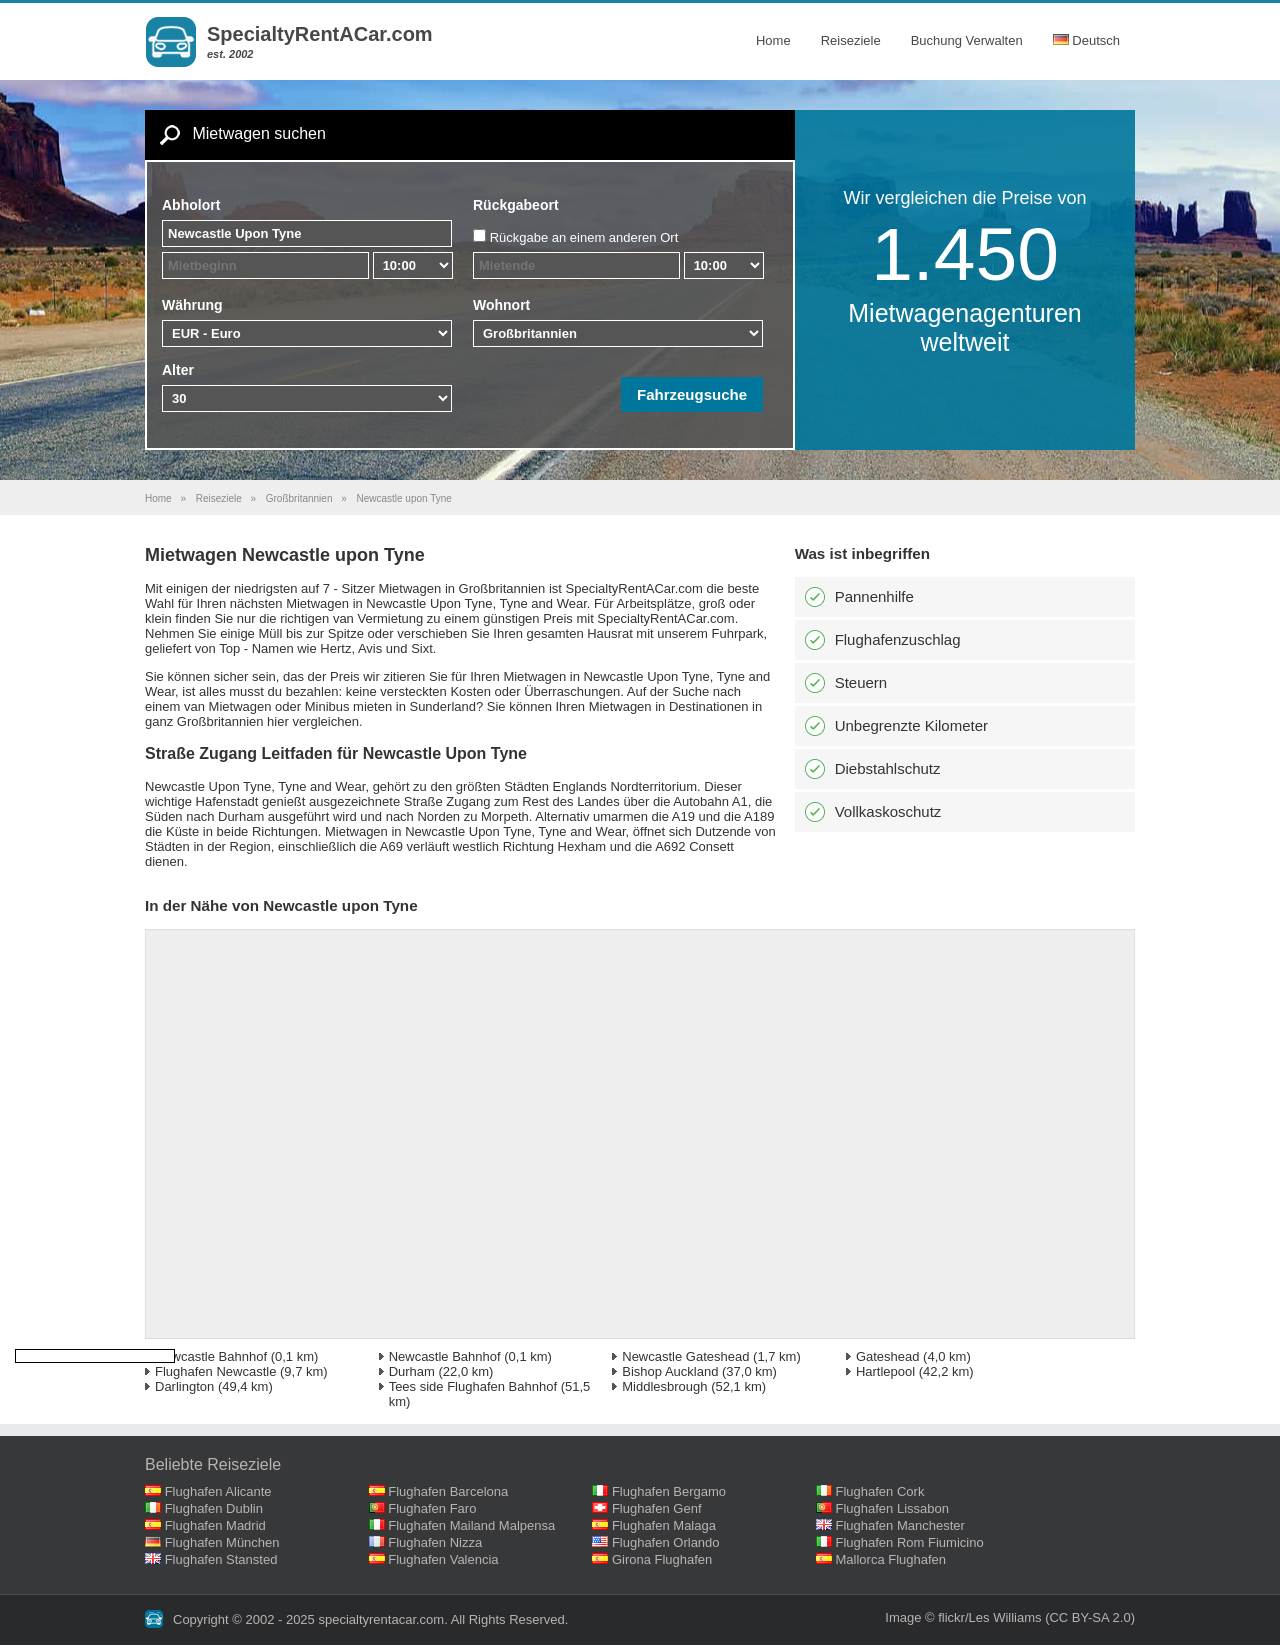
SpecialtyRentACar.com (320, 34)
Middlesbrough (664, 1386)
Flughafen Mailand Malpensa (471, 1525)
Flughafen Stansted (221, 1559)
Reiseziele (851, 40)
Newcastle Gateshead (685, 1356)
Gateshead (888, 1356)
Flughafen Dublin (214, 1508)
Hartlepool (885, 1371)
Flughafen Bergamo (669, 1491)
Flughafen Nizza (435, 1542)
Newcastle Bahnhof (211, 1356)
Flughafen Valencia (443, 1559)
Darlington (184, 1386)
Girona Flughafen (662, 1559)
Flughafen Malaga (664, 1525)
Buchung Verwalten (967, 40)
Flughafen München (222, 1542)
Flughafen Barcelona (448, 1491)
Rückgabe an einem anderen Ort (584, 237)
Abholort (191, 205)
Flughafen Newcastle (215, 1371)
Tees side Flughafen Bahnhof (473, 1386)
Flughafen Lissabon (892, 1508)
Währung (192, 305)
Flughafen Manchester (900, 1525)
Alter (178, 370)
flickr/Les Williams (989, 1617)
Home (773, 40)
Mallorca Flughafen (891, 1559)
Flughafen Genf (657, 1508)
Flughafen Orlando (666, 1542)
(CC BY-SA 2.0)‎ (1090, 1617)
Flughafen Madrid (215, 1525)
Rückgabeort (516, 205)
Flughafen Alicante (218, 1491)
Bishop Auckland (670, 1371)
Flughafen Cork (880, 1491)
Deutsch (1086, 40)
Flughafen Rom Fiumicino (910, 1542)
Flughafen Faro (432, 1508)
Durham (412, 1371)
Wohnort (501, 305)
